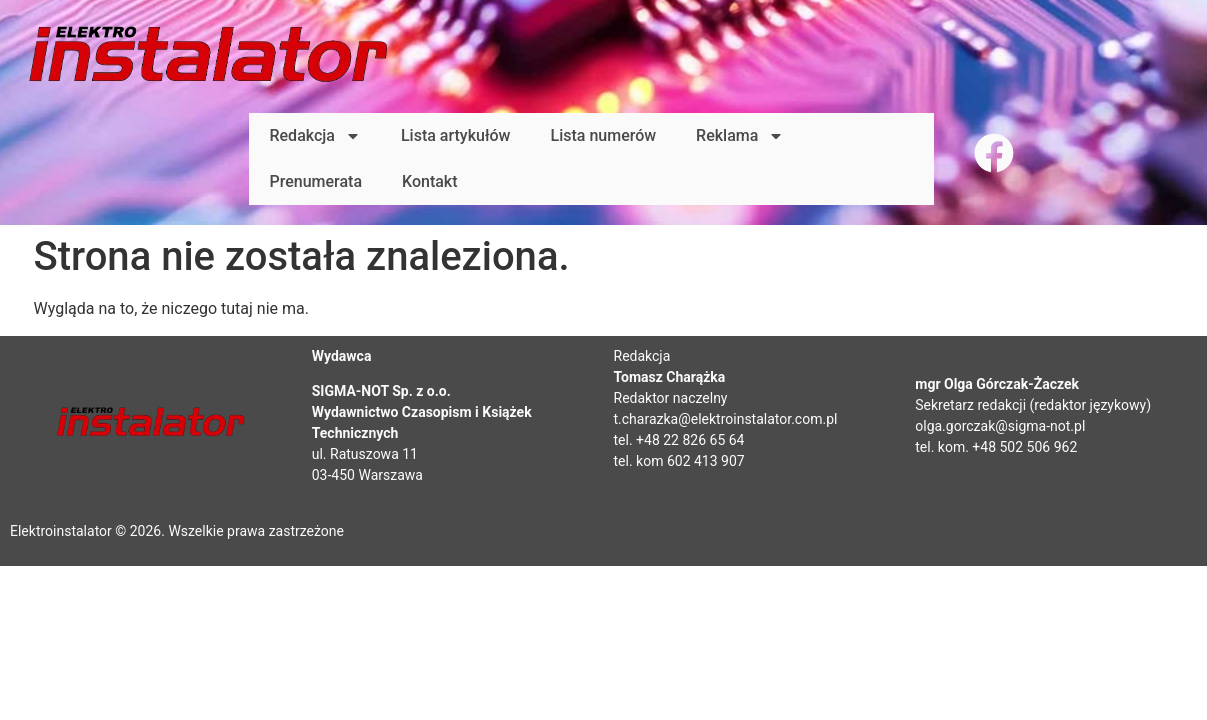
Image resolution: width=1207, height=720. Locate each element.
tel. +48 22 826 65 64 (679, 440)
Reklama (740, 136)
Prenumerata (315, 181)
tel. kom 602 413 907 (679, 461)
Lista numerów (604, 135)
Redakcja (314, 136)
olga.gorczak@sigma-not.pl (1000, 426)
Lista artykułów (456, 135)
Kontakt (430, 181)
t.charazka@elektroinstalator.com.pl (726, 419)
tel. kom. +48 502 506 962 (996, 447)
